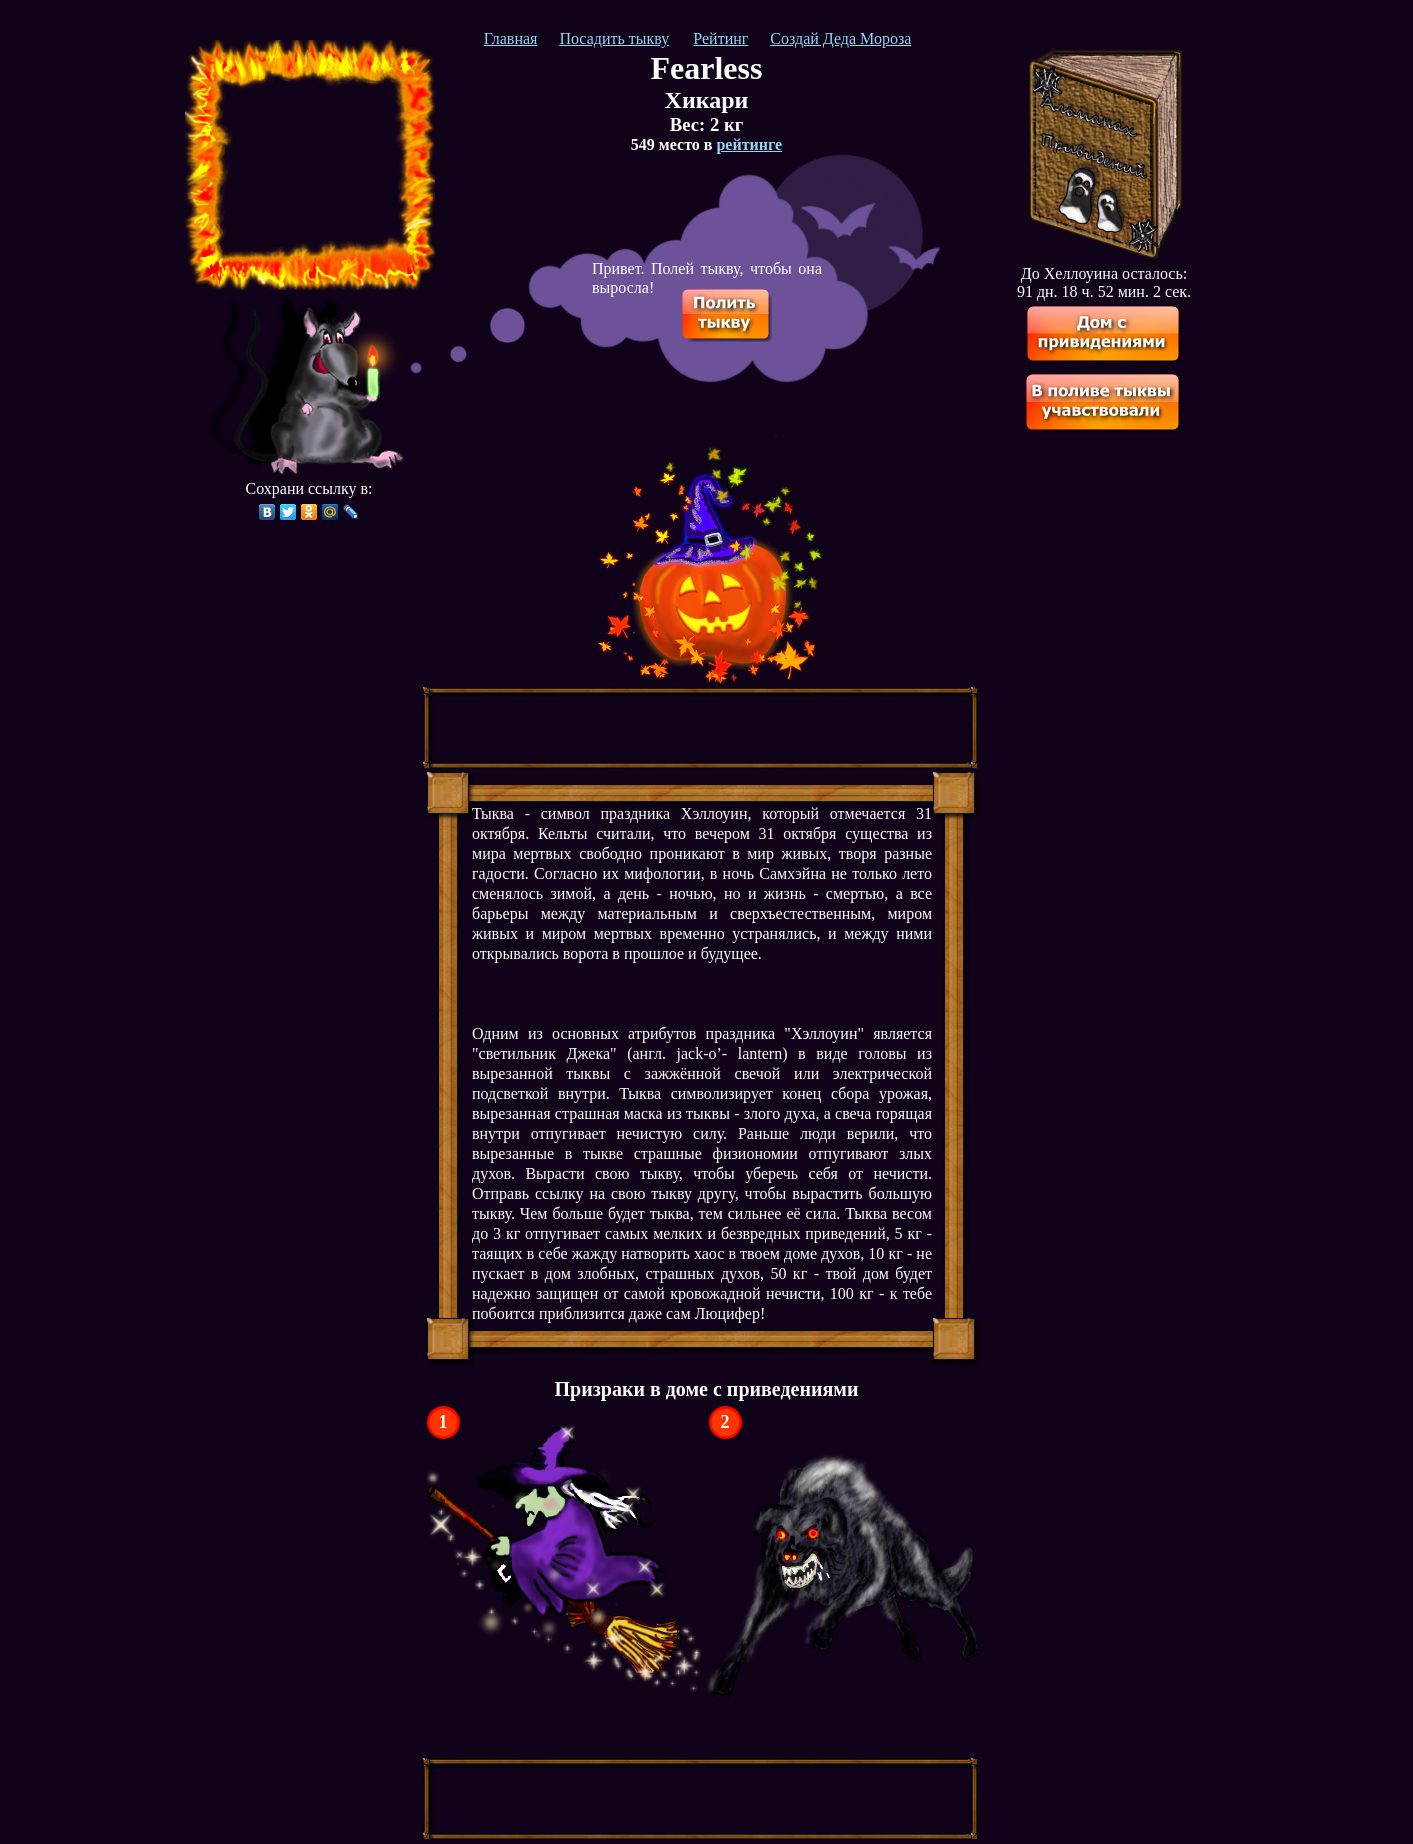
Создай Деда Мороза (840, 38)
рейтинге (749, 144)
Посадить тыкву (614, 38)
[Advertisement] (310, 165)
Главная (511, 38)
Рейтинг (720, 38)
